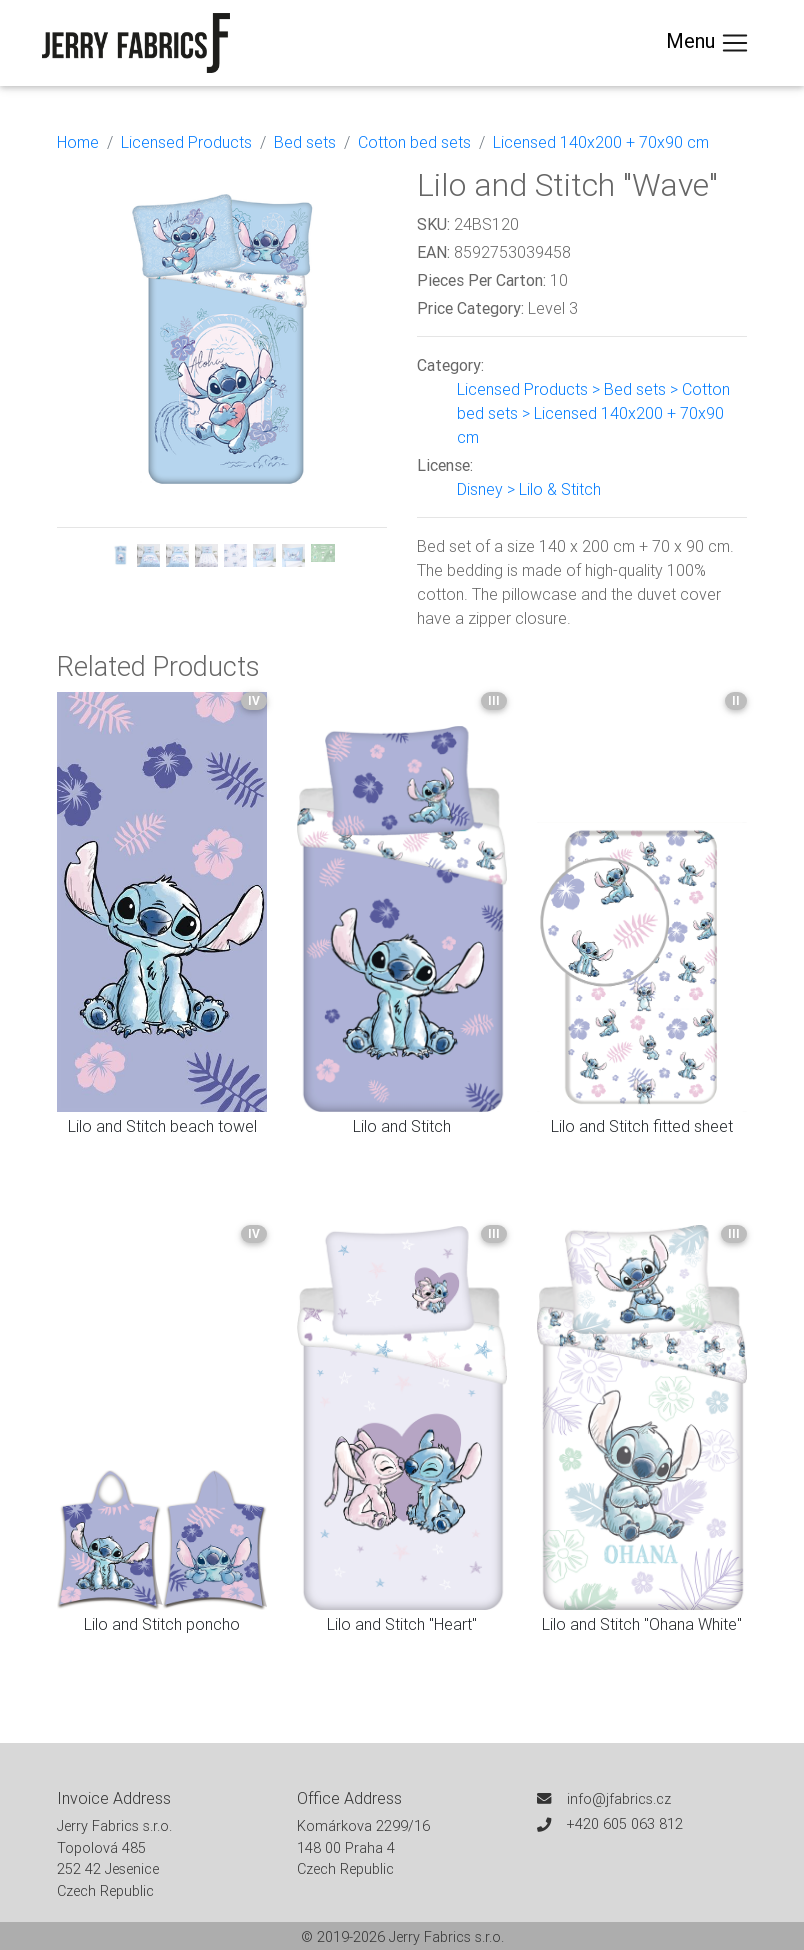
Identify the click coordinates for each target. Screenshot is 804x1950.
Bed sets (305, 142)
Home (78, 142)
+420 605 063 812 (625, 1824)
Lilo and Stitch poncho (162, 1624)
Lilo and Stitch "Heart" (402, 1624)
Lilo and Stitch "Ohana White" (642, 1624)
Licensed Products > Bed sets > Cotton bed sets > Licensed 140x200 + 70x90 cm (593, 413)
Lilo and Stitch (402, 1126)
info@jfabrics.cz (619, 1799)
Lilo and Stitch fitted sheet (642, 1126)
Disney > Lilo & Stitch (529, 489)
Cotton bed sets (414, 142)
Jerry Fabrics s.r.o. (446, 1937)
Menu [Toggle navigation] (708, 43)
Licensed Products (186, 142)
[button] (82, 366)
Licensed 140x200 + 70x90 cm (601, 142)
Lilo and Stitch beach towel (162, 1126)
